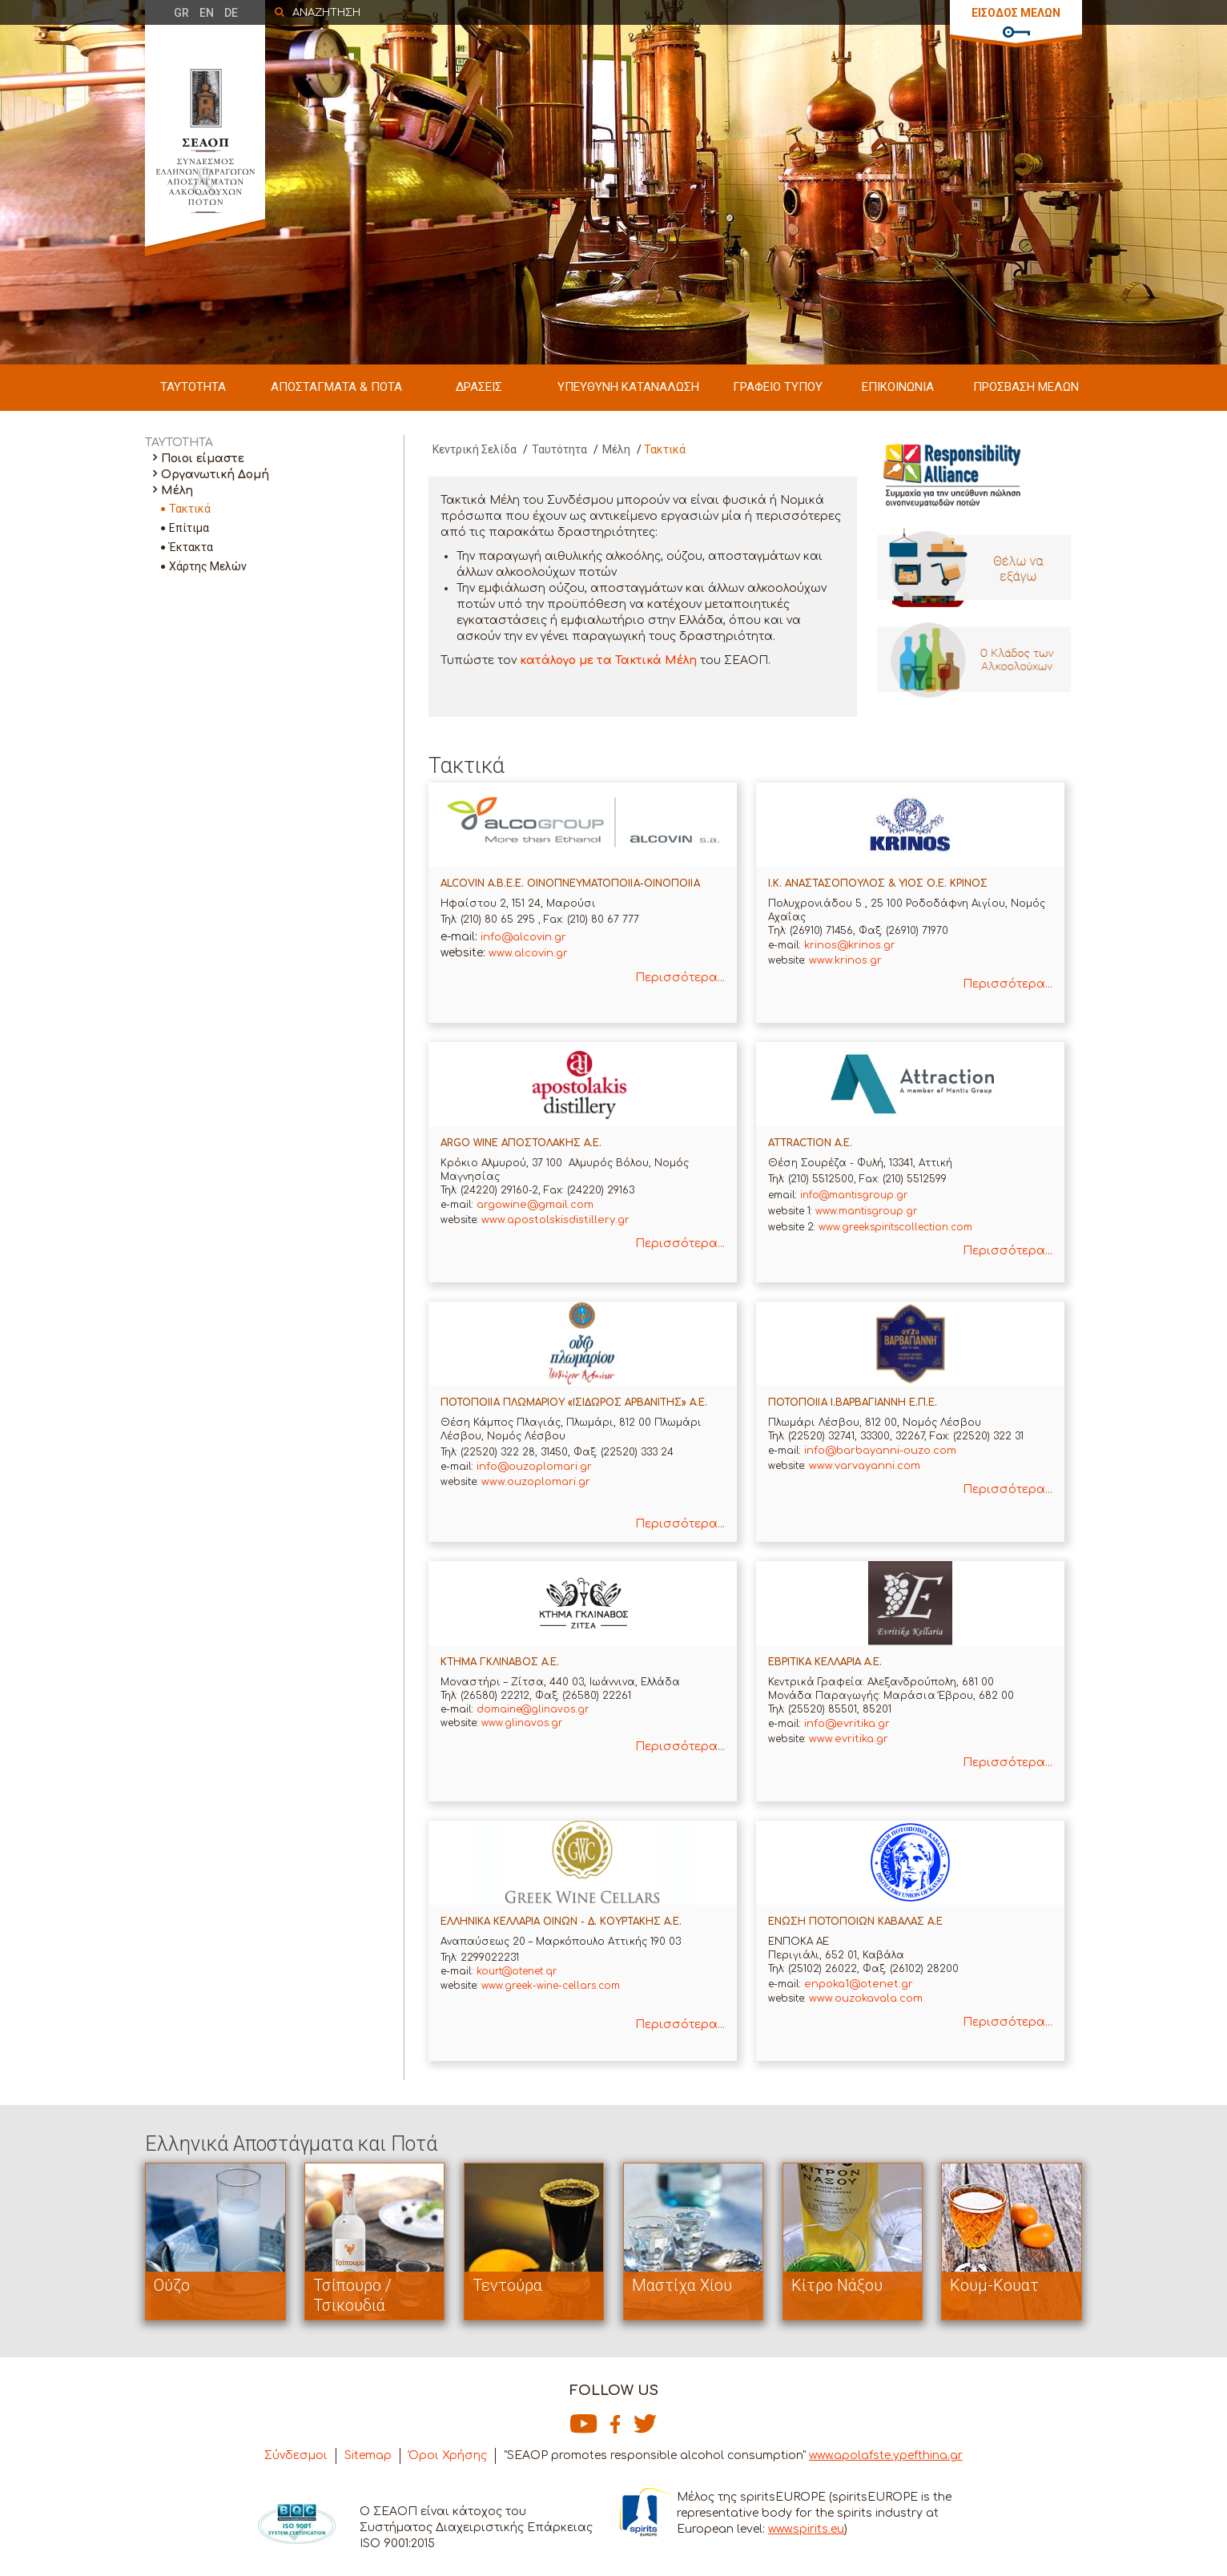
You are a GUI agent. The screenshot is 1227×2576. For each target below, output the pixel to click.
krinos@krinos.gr (849, 945)
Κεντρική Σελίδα (474, 449)
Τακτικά (190, 508)
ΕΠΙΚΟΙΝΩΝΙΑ (898, 387)
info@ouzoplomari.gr (534, 1466)
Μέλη (177, 491)
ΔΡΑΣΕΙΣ (479, 387)
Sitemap (368, 2455)
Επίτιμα (189, 527)
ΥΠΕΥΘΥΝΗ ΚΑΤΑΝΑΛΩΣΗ (628, 387)
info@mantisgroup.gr (853, 1195)
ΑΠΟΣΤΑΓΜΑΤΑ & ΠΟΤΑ (336, 387)
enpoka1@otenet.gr (858, 1984)
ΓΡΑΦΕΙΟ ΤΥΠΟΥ (778, 387)
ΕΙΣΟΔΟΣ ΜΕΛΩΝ (1016, 12)
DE (231, 12)
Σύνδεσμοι (296, 2455)
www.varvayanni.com (864, 1465)
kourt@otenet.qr (517, 1971)
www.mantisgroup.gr (866, 1211)
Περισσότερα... (680, 978)
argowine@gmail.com (535, 1204)
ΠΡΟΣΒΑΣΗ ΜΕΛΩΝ (1026, 387)
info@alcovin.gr (523, 937)
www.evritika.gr (848, 1739)
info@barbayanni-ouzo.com (880, 1450)
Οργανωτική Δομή (215, 475)
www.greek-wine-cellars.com (549, 1985)
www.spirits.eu (806, 2529)
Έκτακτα (191, 547)
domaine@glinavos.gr (533, 1709)
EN (206, 12)
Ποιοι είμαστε (202, 459)
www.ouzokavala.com (866, 1998)
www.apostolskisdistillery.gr (555, 1220)
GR (181, 12)
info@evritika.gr (847, 1723)
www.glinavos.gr (521, 1723)
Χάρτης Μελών (208, 566)
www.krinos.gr (845, 960)
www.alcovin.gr (528, 953)
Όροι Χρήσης (447, 2455)
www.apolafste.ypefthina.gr (886, 2455)
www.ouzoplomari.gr (535, 1481)
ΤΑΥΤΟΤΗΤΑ (193, 387)
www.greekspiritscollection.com (895, 1227)
